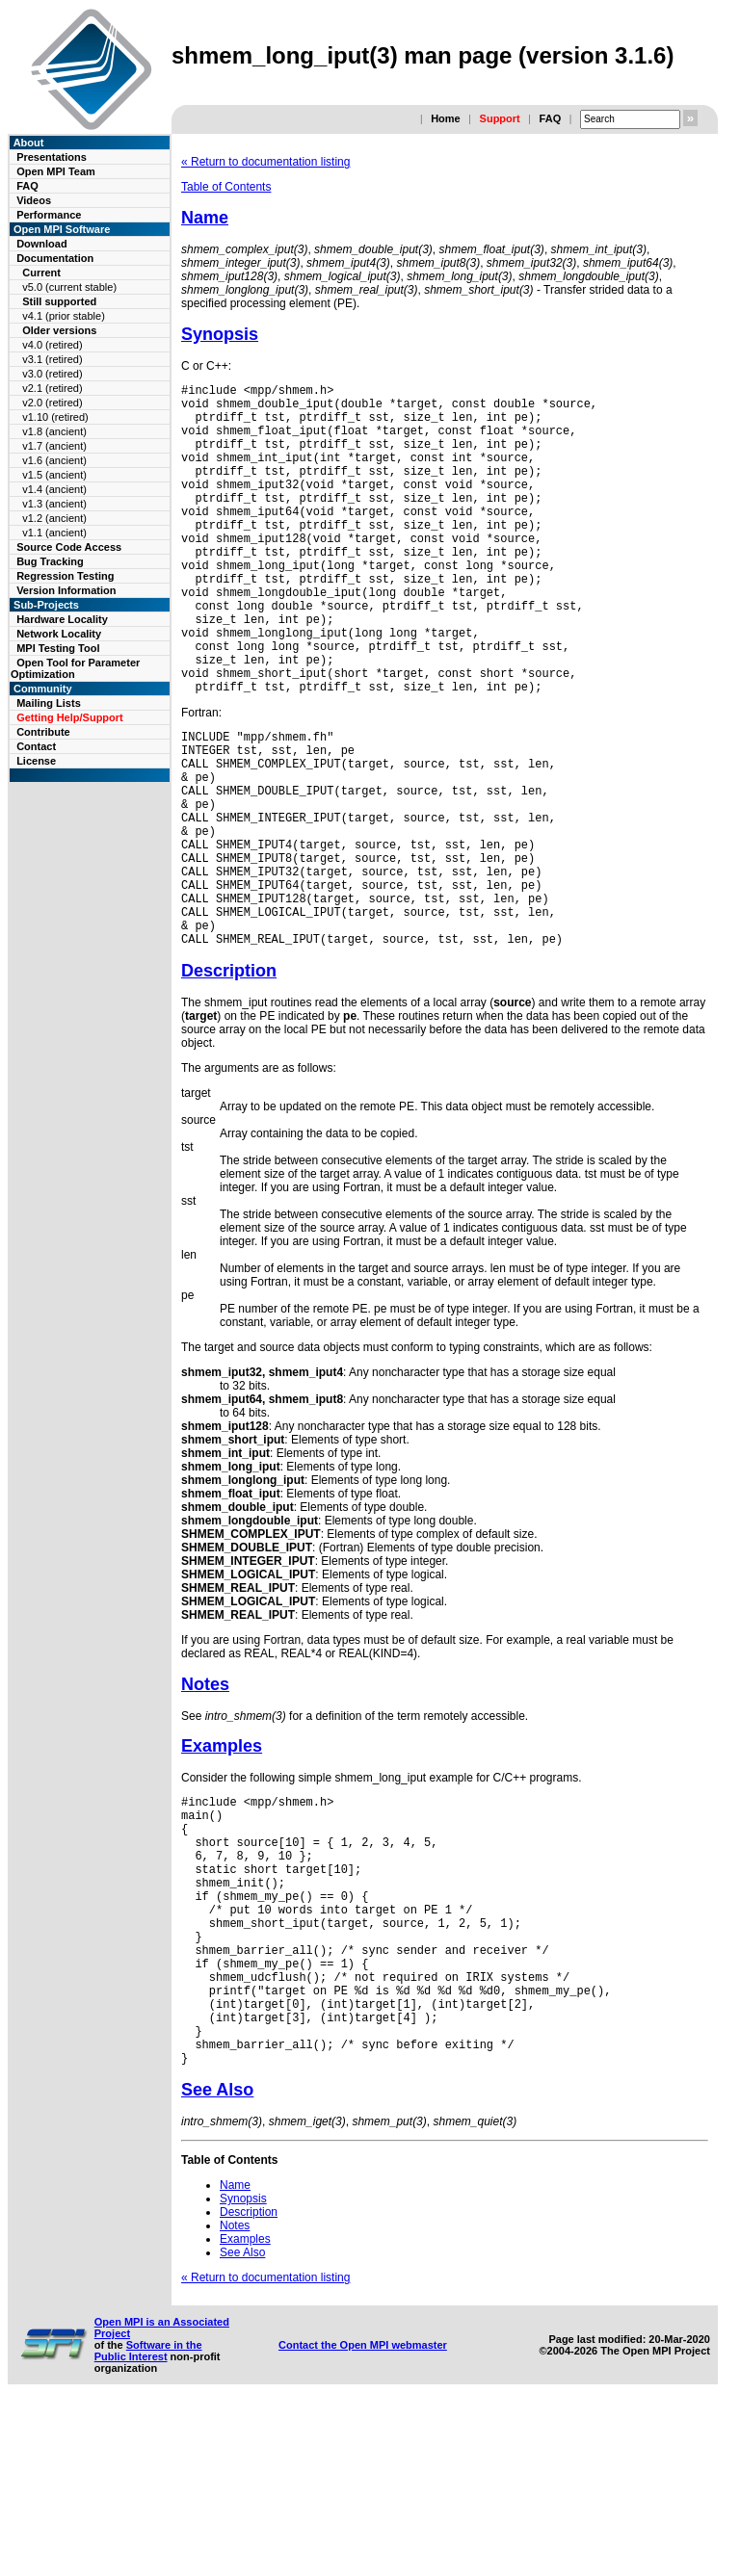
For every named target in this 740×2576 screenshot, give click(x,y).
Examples (221, 1858)
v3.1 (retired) (52, 359)
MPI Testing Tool (57, 648)
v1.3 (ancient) (54, 503)
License (36, 761)
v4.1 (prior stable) (63, 316)
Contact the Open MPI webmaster (362, 2515)
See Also (217, 2260)
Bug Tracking (50, 561)
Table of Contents (226, 187)
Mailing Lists (48, 703)
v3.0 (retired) (52, 373)
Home (446, 118)
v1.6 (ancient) (54, 460)
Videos (33, 200)
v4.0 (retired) (52, 345)
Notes (205, 1797)
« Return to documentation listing (265, 162)
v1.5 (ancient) (54, 475)
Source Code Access (68, 547)
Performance (48, 215)
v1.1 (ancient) (54, 532)
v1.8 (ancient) (54, 431)
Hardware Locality (62, 619)
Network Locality (58, 633)
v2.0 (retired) (52, 402)
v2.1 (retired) (52, 388)
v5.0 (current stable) (69, 287)
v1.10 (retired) (55, 417)
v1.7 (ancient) (54, 446)
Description (229, 1083)
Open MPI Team (55, 171)
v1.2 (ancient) (54, 518)
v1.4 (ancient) (54, 489)
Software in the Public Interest (148, 2521)
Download (41, 243)
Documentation (54, 258)
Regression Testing (65, 576)
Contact (36, 746)
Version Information (66, 590)
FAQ (551, 118)
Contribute (43, 732)
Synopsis (219, 334)
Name (204, 217)
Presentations (51, 157)
